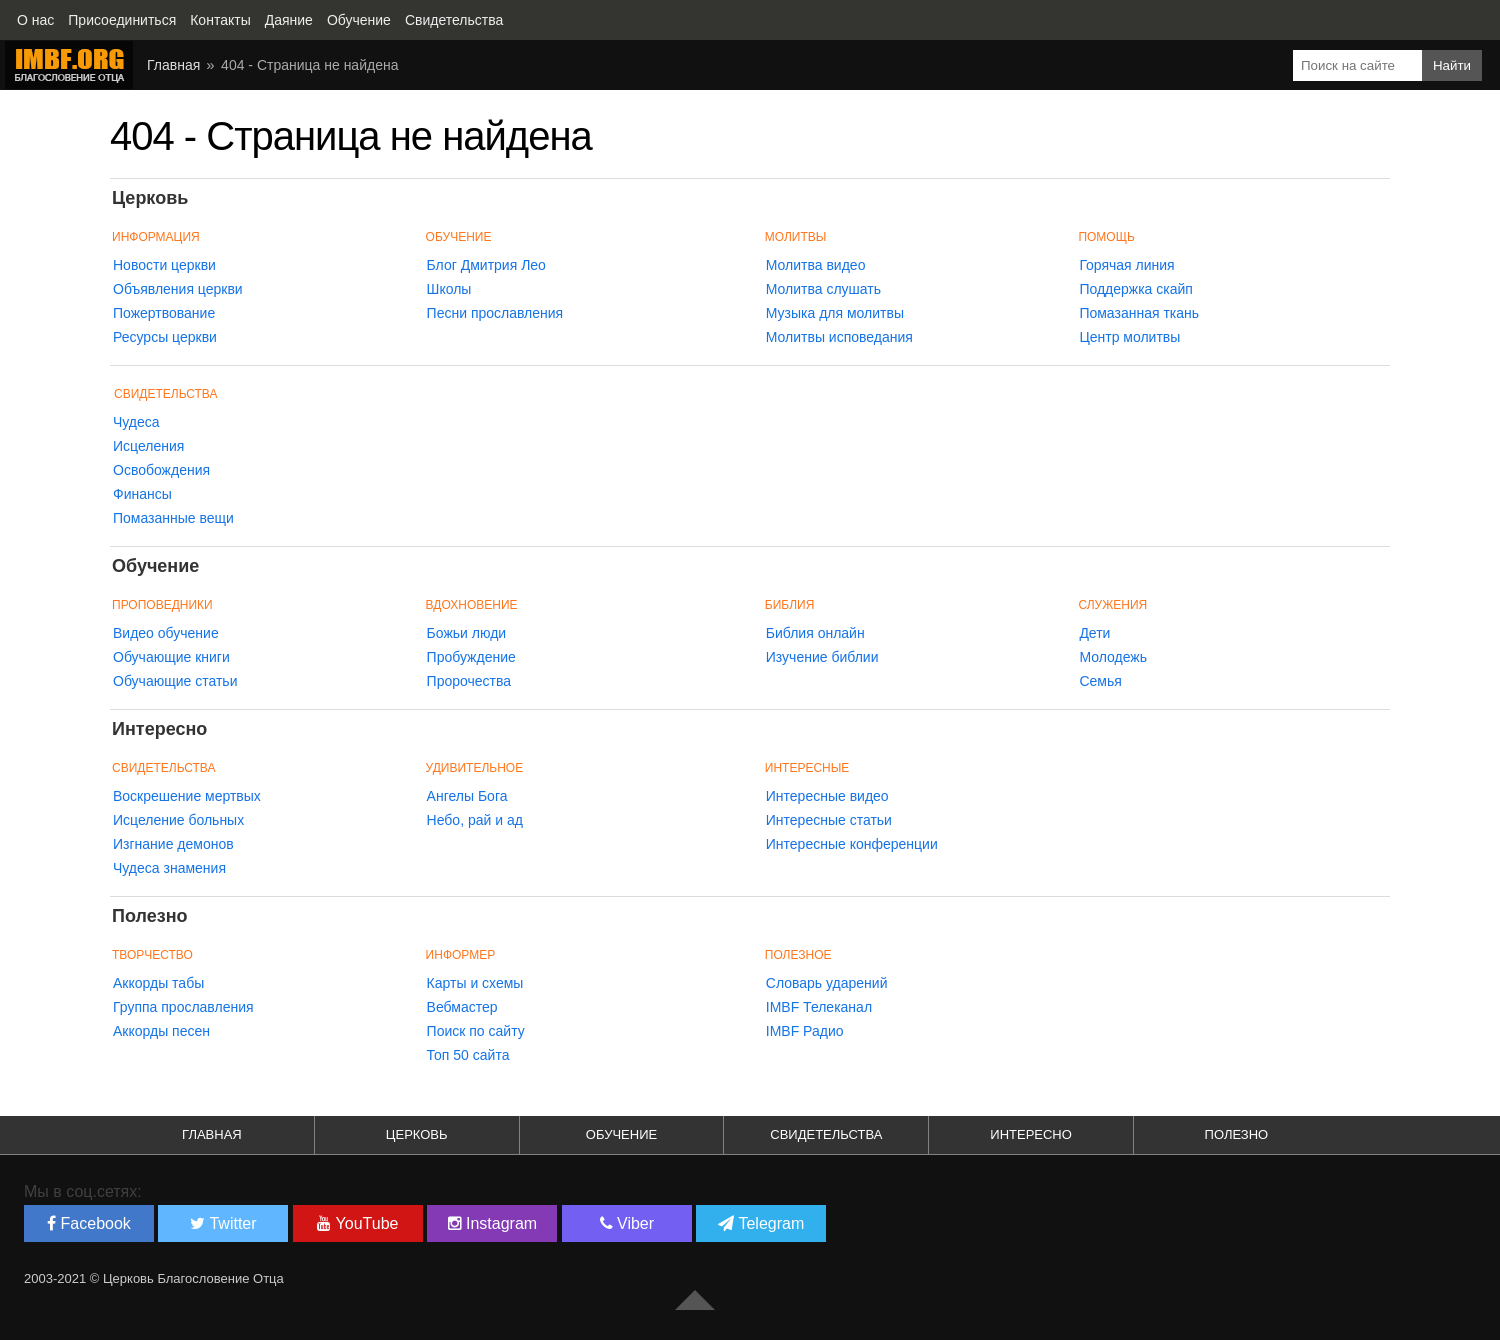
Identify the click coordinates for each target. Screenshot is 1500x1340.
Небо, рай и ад (475, 820)
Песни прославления (495, 313)
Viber (627, 1223)
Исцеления (148, 446)
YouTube (357, 1223)
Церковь (417, 1134)
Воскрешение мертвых (187, 796)
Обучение (621, 1134)
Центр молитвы (1129, 337)
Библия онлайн (815, 633)
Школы (449, 289)
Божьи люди (467, 633)
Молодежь (1113, 657)
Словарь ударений (827, 983)
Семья (1100, 681)
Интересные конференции (852, 844)
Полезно (1237, 1134)
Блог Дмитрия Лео (486, 265)
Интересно (1031, 1134)
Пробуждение (471, 657)
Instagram (493, 1223)
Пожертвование (164, 313)
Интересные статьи (829, 820)
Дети (1094, 633)
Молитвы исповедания (839, 337)
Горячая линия (1126, 265)
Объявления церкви (178, 289)
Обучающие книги (171, 657)
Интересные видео (827, 796)
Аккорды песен (161, 1031)
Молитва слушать (823, 289)
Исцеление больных (178, 820)
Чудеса (136, 422)
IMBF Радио (805, 1031)
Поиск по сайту (476, 1031)
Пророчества (469, 681)
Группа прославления (183, 1007)
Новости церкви (164, 265)
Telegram (761, 1223)
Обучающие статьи (175, 681)
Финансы (142, 494)
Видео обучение (166, 633)
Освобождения (161, 470)
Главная (212, 1134)
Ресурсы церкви (165, 337)
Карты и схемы (475, 983)
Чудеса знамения (169, 868)
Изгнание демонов (173, 844)
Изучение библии (822, 657)
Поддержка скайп (1136, 289)
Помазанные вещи (173, 518)
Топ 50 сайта (468, 1055)
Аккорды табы (158, 983)
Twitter (223, 1223)
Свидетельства (165, 394)
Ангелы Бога (467, 796)
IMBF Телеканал (819, 1007)
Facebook (89, 1223)
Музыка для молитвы (835, 313)
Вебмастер (462, 1007)
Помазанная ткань (1139, 313)
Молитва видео (816, 265)
